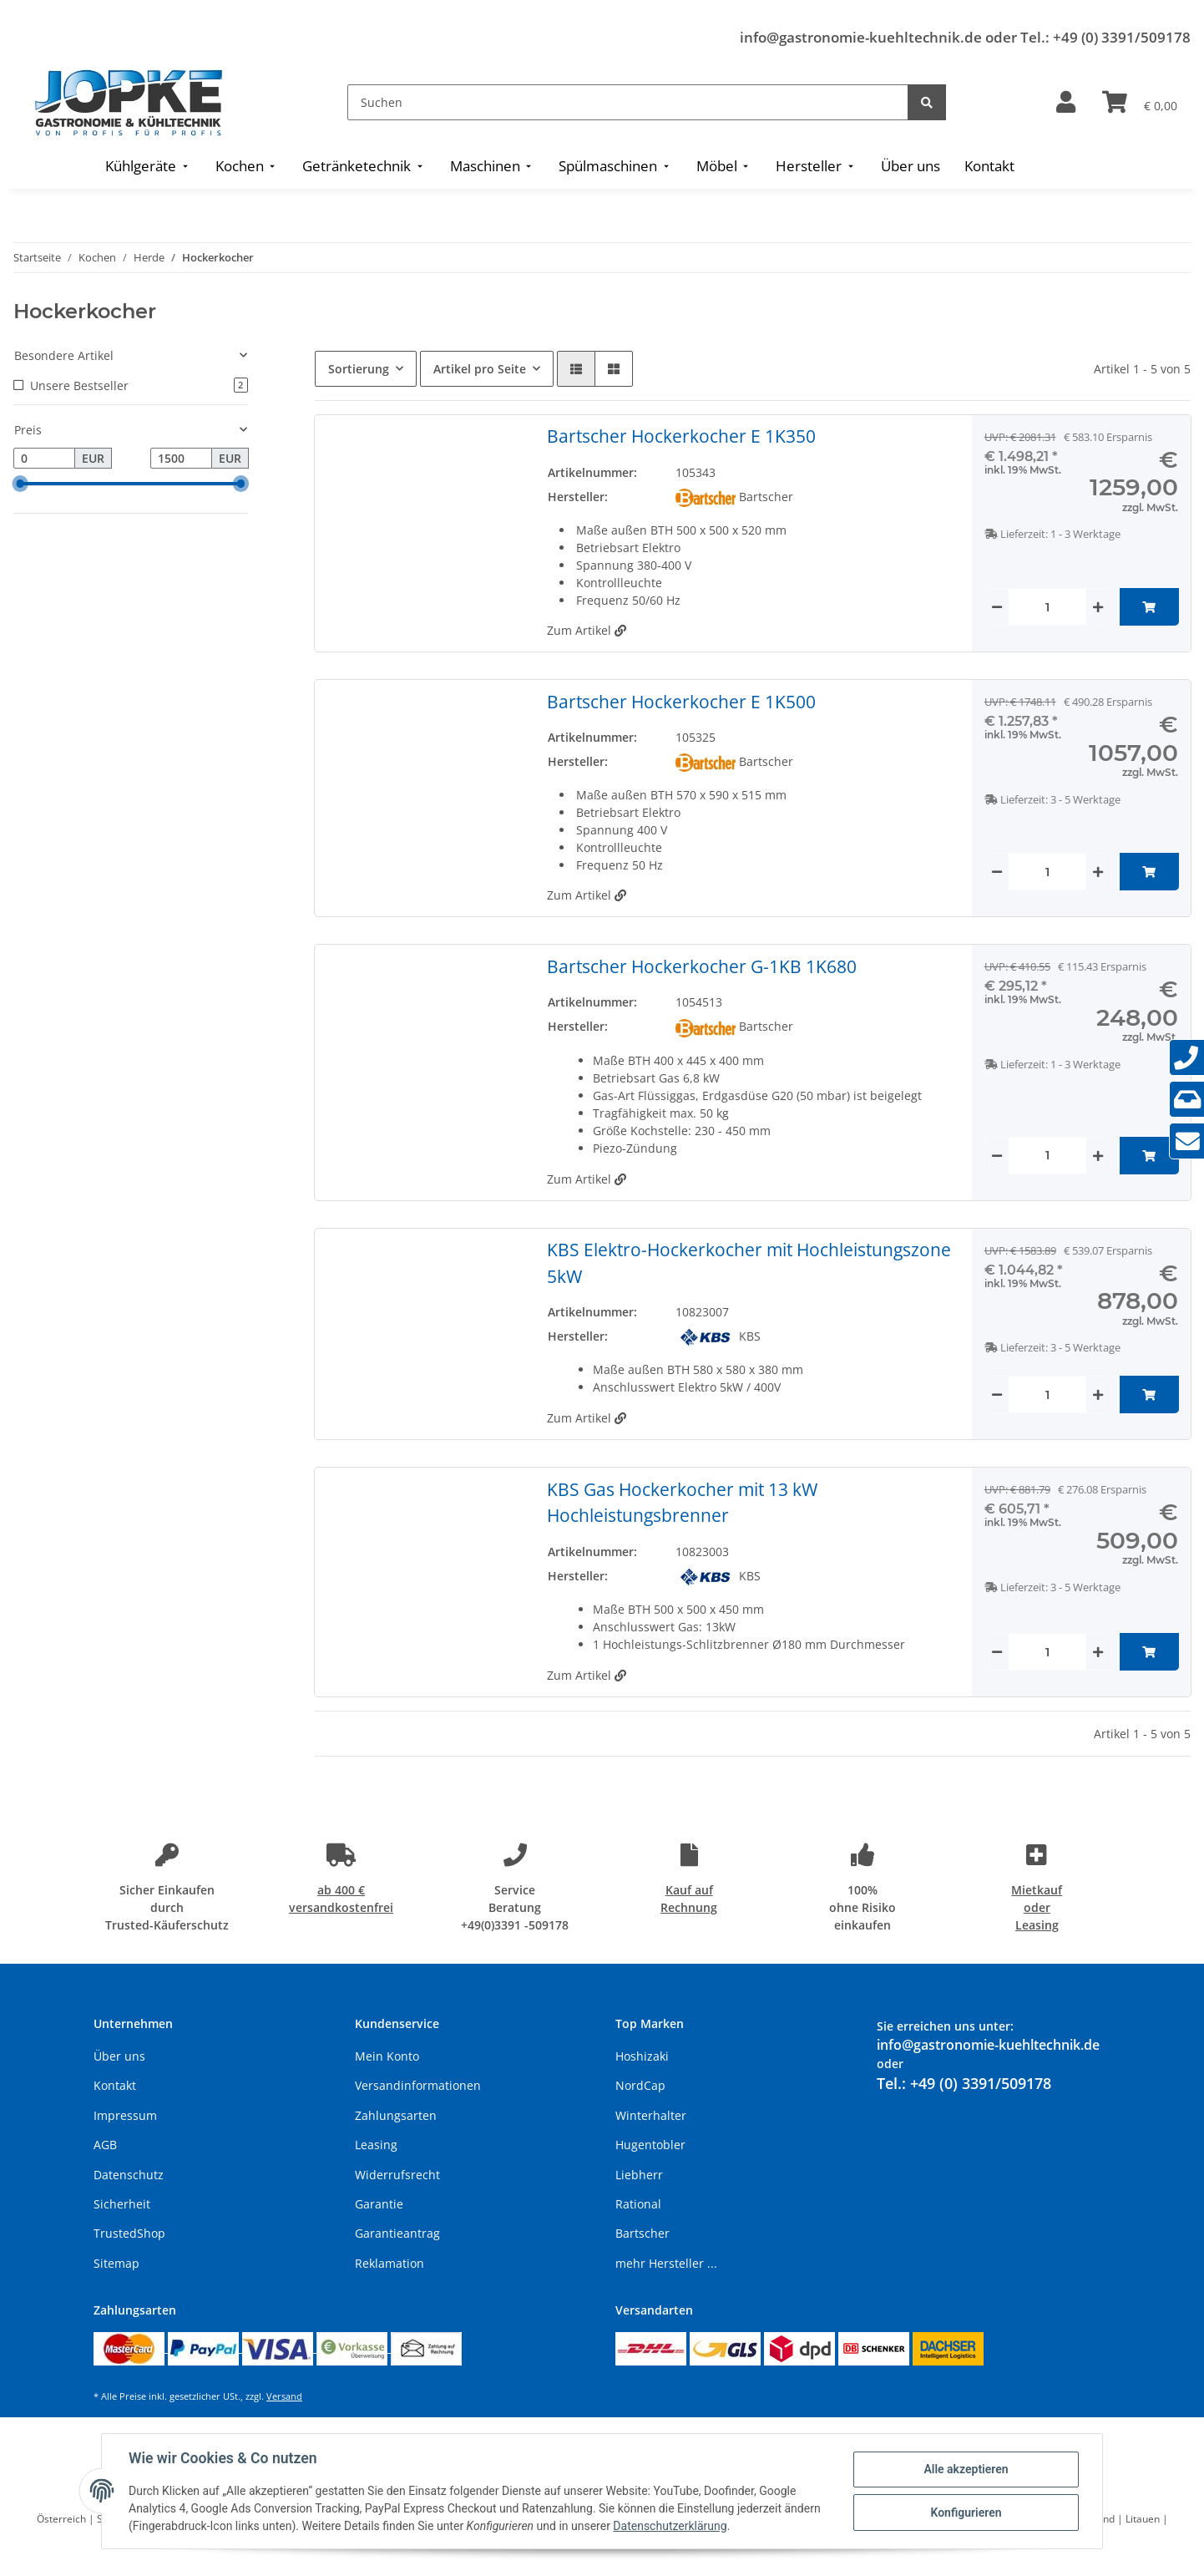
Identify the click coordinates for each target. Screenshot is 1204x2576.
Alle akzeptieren (965, 2469)
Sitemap (116, 2263)
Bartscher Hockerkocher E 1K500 (681, 701)
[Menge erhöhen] (1097, 607)
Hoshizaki (642, 2056)
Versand (284, 2396)
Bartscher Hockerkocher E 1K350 (681, 436)
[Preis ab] (44, 458)
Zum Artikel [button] (586, 630)
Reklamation (389, 2263)
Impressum (125, 2115)
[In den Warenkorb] (1149, 607)
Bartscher (642, 2233)
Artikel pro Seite (479, 369)
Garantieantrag (397, 2233)
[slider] (20, 484)
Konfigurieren (965, 2512)
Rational (638, 2204)
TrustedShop (129, 2233)
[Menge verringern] (996, 607)
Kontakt (115, 2085)
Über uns (119, 2056)
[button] (1066, 102)
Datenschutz (129, 2175)
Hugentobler (650, 2145)
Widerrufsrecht (397, 2175)
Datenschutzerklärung (669, 2526)
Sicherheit (122, 2204)
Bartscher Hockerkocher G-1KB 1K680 (702, 966)
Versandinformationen (418, 2085)
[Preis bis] (181, 458)
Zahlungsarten (396, 2115)
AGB (105, 2145)
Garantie (379, 2204)
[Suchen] (627, 102)
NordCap (640, 2085)
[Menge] (1047, 607)
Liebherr (639, 2175)
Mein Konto (387, 2056)
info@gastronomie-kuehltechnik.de (861, 37)
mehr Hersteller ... (666, 2263)
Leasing (376, 2145)
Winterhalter (650, 2115)
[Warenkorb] (1140, 102)
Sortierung (358, 369)
